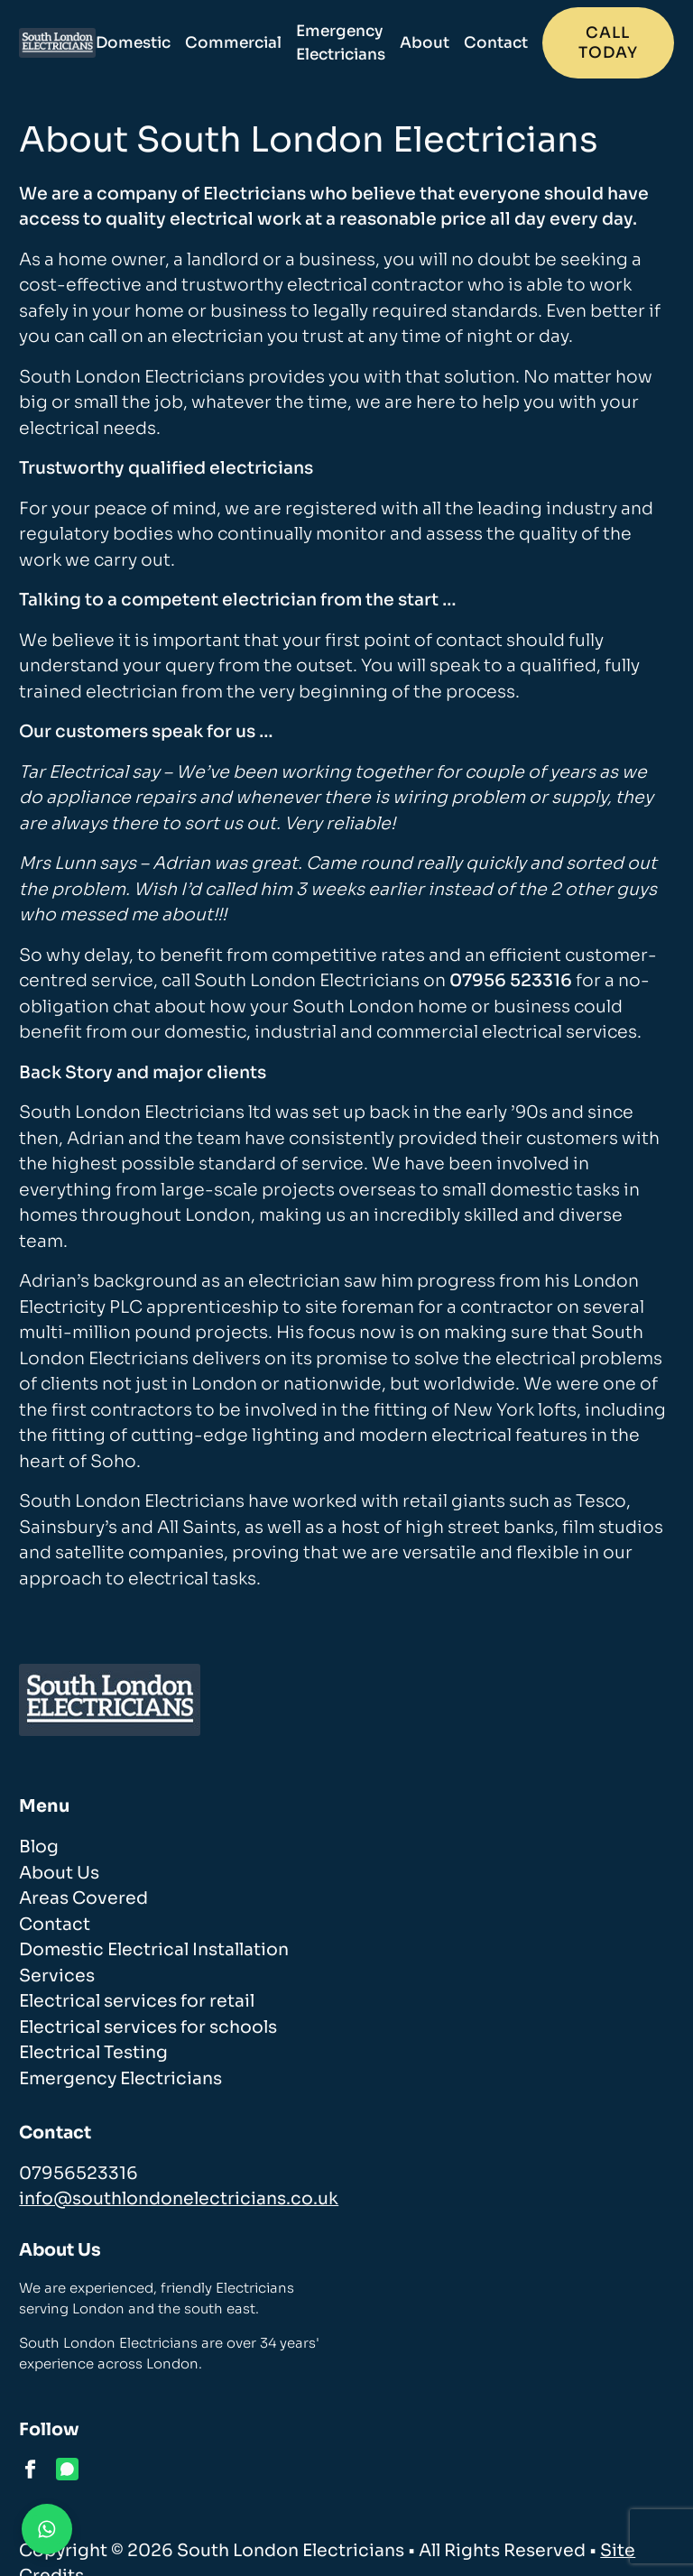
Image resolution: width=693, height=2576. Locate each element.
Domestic (133, 42)
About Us (59, 1873)
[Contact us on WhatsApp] (47, 2529)
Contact (496, 42)
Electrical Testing (93, 2053)
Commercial (233, 42)
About (424, 42)
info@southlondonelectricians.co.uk (178, 2199)
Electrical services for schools (148, 2027)
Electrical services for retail (136, 2001)
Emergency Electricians (340, 43)
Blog (39, 1847)
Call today (608, 42)
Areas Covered (83, 1898)
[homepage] (57, 43)
